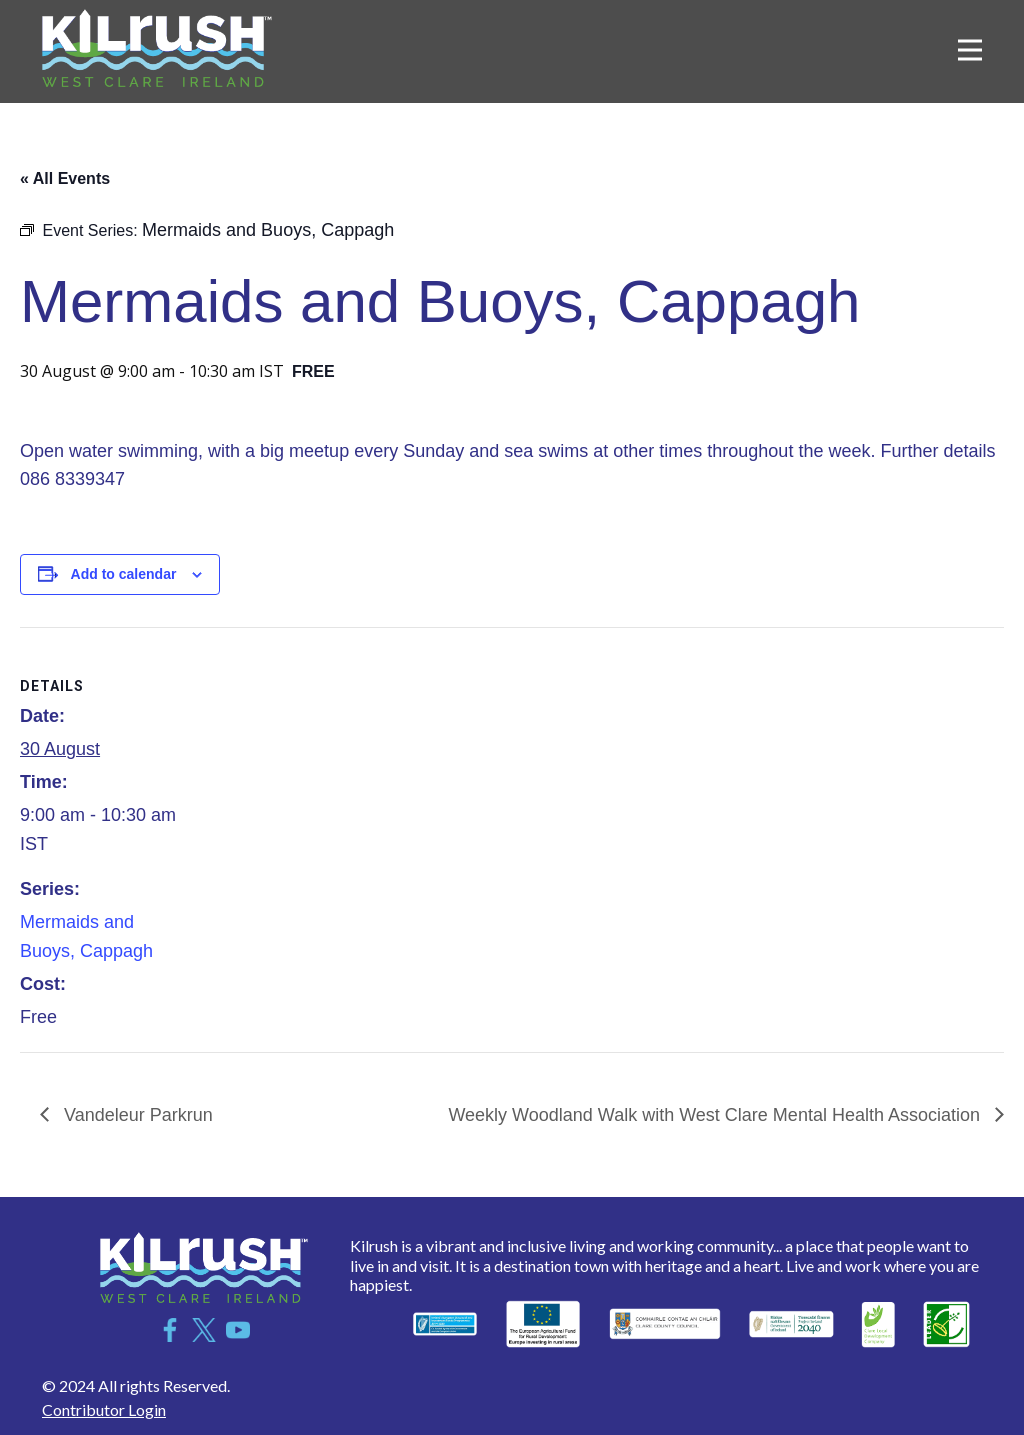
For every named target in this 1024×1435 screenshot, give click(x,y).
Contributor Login (104, 1409)
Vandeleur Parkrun (136, 1115)
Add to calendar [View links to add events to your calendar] (124, 574)
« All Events (65, 178)
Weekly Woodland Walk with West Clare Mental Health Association (716, 1115)
